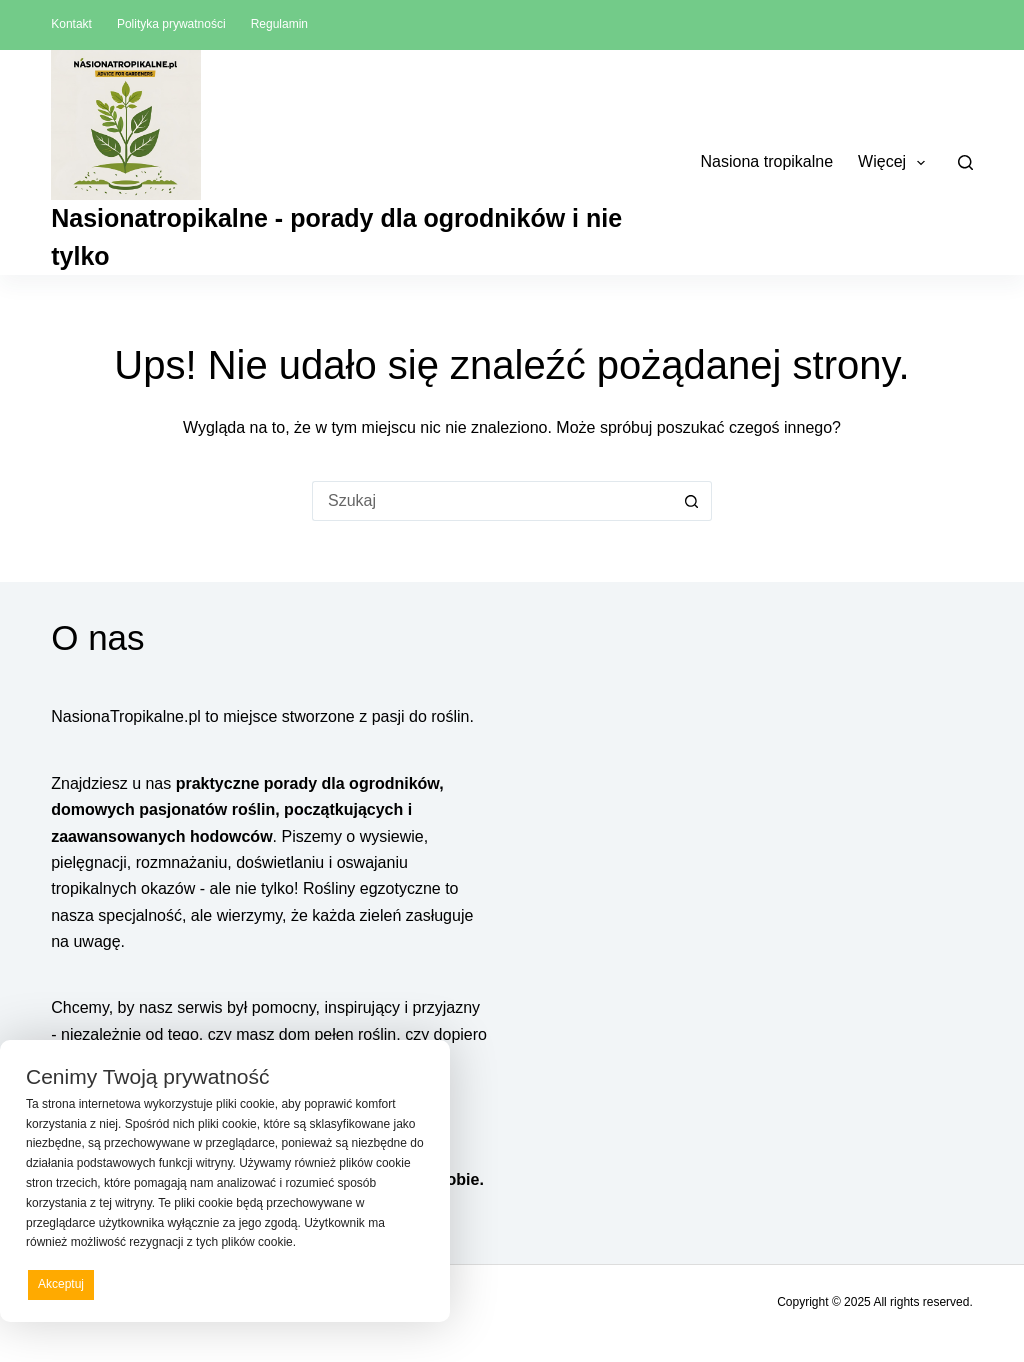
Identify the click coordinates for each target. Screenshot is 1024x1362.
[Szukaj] (965, 162)
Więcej (895, 163)
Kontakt (71, 24)
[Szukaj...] (492, 501)
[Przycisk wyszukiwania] (692, 501)
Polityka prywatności (171, 24)
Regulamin (279, 24)
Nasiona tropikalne (767, 161)
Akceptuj (61, 1284)
